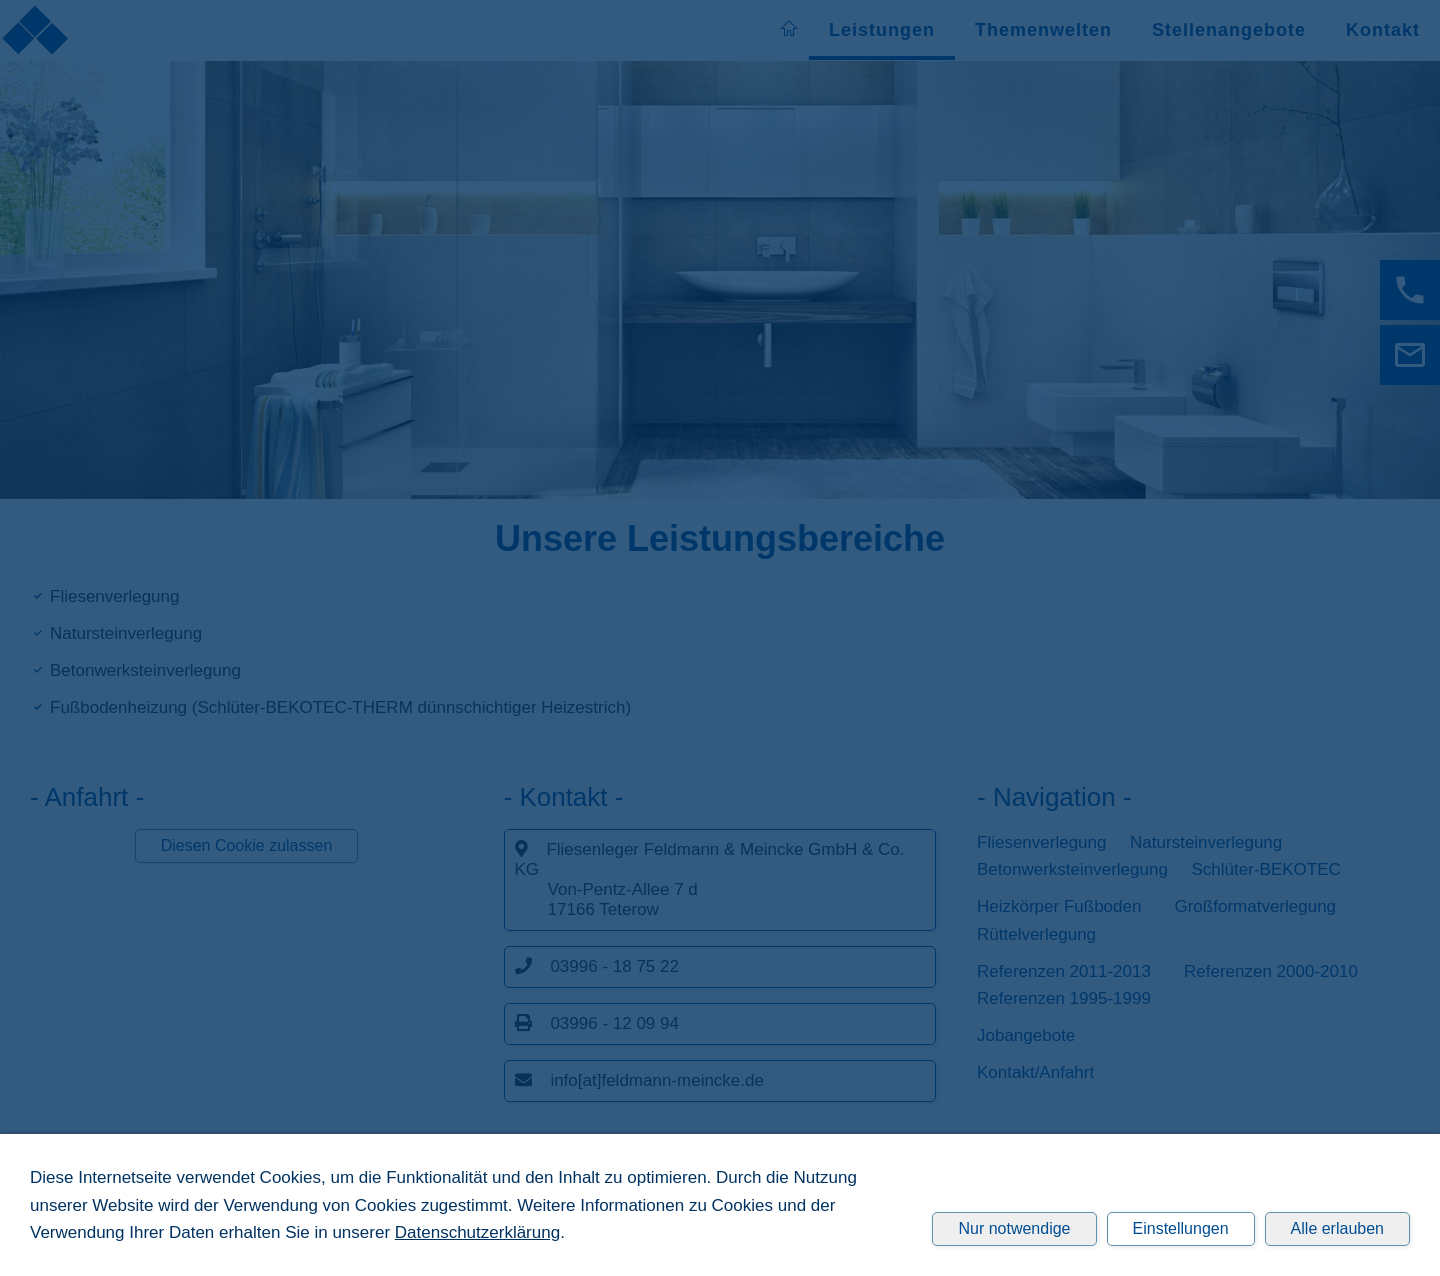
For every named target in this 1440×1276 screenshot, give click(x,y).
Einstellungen (1181, 1228)
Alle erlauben (1337, 1228)
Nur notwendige (1014, 1228)
